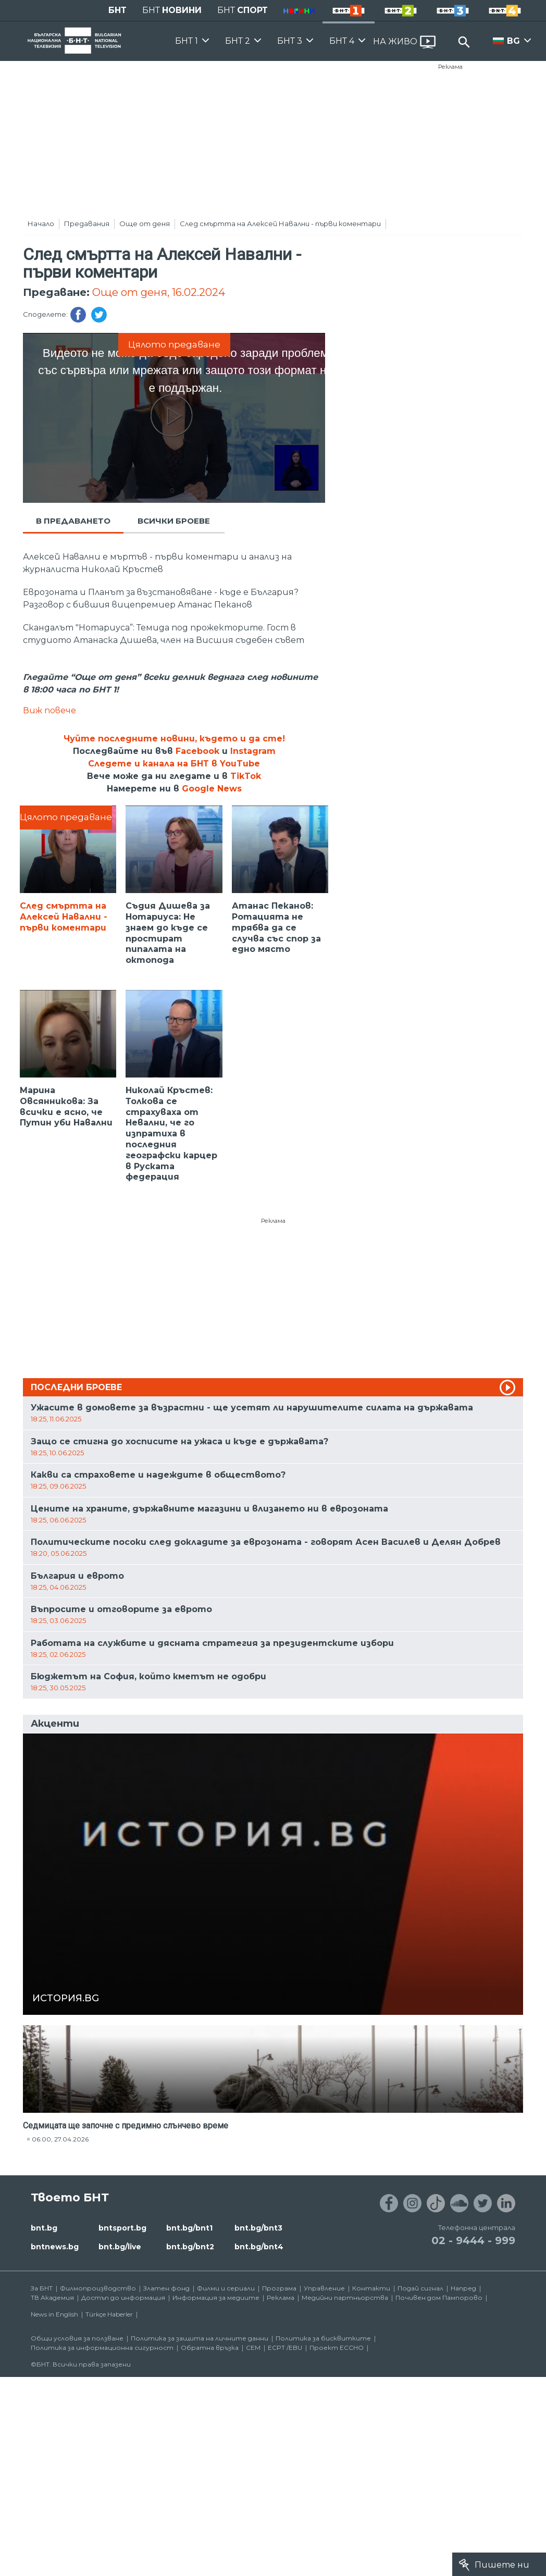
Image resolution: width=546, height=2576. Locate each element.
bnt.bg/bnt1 (189, 2228)
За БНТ (42, 2288)
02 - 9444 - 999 (473, 2240)
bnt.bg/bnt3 (258, 2228)
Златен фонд (166, 2288)
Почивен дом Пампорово (438, 2297)
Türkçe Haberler (109, 2314)
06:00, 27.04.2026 (60, 2139)
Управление (324, 2288)
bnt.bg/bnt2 (190, 2246)
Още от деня (144, 223)
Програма (279, 2288)
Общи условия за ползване (77, 2338)
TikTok (245, 776)
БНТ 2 (237, 41)
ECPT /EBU (285, 2347)
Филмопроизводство (98, 2288)
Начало (41, 223)
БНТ (117, 10)
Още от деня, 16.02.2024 (158, 292)
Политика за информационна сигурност (102, 2347)
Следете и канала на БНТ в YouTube (174, 764)
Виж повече (49, 710)
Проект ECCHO (336, 2347)
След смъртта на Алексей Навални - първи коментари (280, 223)
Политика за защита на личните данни (199, 2338)
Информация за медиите (215, 2297)
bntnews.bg (55, 2246)
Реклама (450, 66)
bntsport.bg (122, 2228)
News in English (54, 2314)
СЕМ (253, 2347)
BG (513, 41)
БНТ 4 (341, 41)
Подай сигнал (420, 2288)
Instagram (253, 751)
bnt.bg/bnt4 (258, 2246)
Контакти (371, 2288)
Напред (463, 2288)
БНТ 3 (289, 41)
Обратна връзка (210, 2347)
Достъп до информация (123, 2297)
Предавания (86, 223)
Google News (212, 789)
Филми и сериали (226, 2288)
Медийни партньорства (345, 2297)
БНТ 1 (186, 41)
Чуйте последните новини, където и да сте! (174, 739)
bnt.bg (44, 2228)
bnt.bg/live (119, 2246)
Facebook (197, 751)
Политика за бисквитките (323, 2338)
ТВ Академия (52, 2297)
